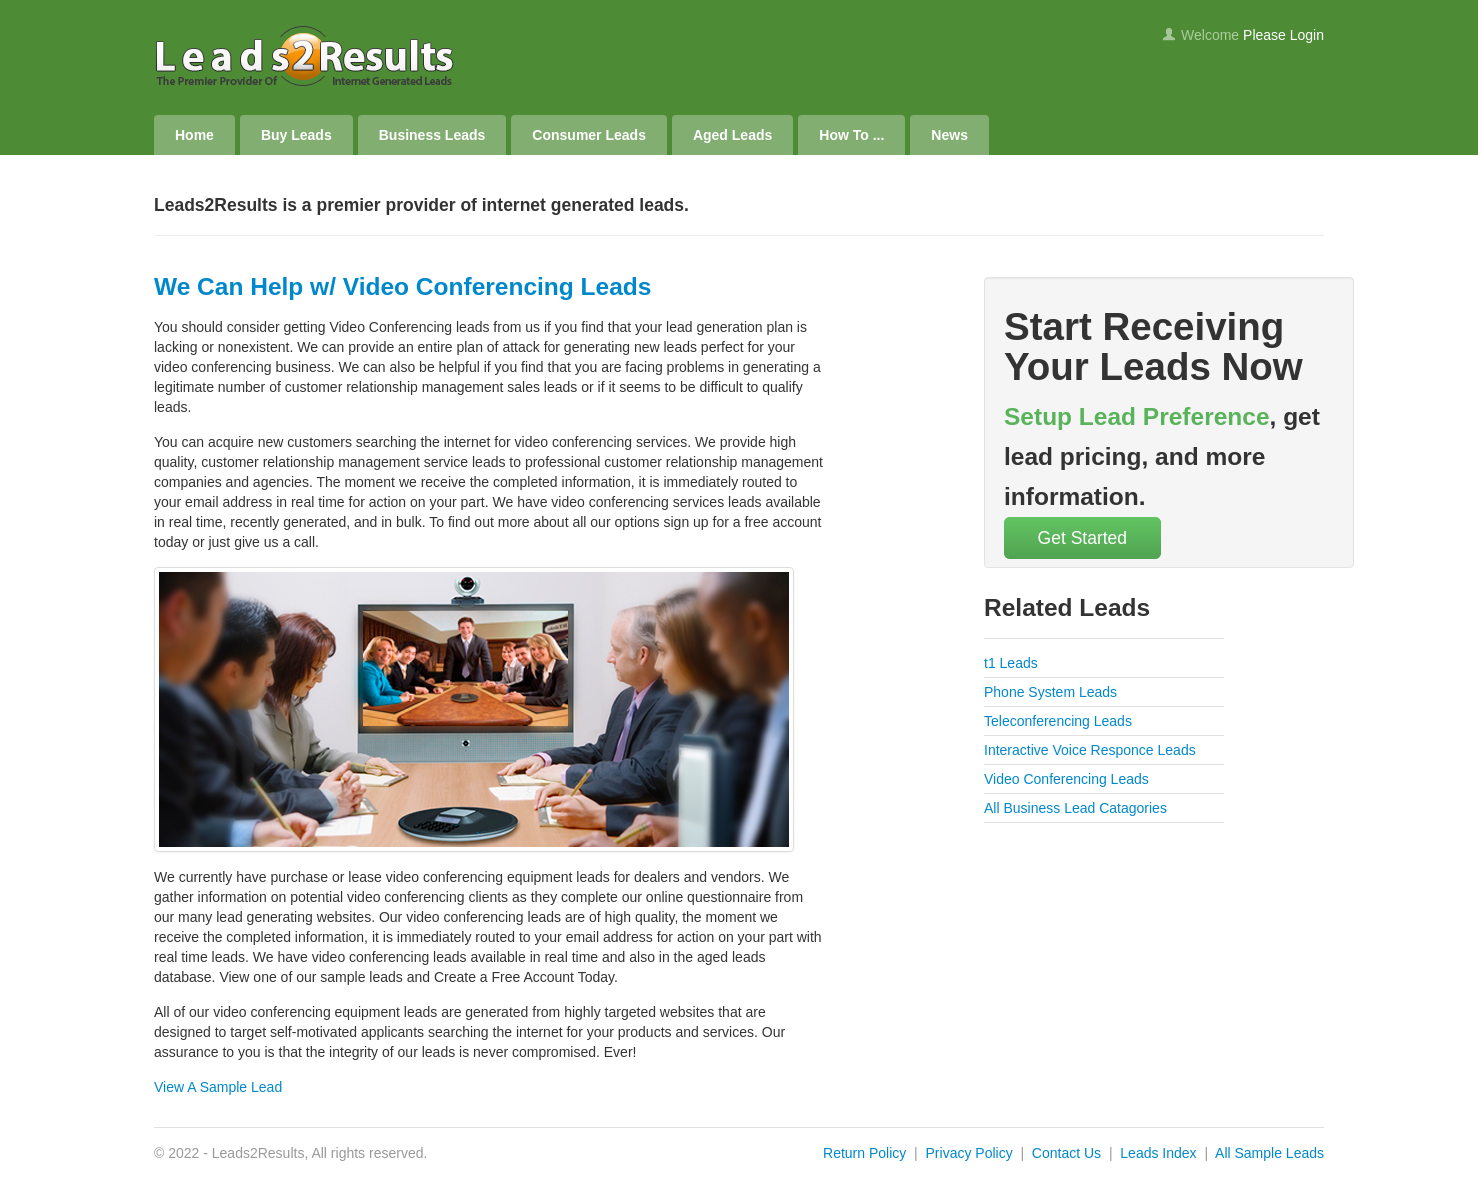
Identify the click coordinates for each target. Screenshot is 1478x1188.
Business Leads (432, 135)
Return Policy (864, 1153)
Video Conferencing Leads (1066, 779)
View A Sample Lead (218, 1087)
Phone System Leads (1050, 692)
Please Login (1283, 35)
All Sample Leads (1269, 1153)
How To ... (851, 135)
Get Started (1082, 538)
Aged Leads (732, 135)
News (949, 135)
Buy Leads (296, 135)
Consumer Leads (589, 135)
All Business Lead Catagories (1075, 808)
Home (194, 135)
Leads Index (1158, 1153)
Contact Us (1066, 1153)
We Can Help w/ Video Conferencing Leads (402, 286)
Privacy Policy (969, 1153)
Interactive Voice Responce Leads (1090, 750)
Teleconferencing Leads (1058, 721)
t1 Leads (1011, 663)
